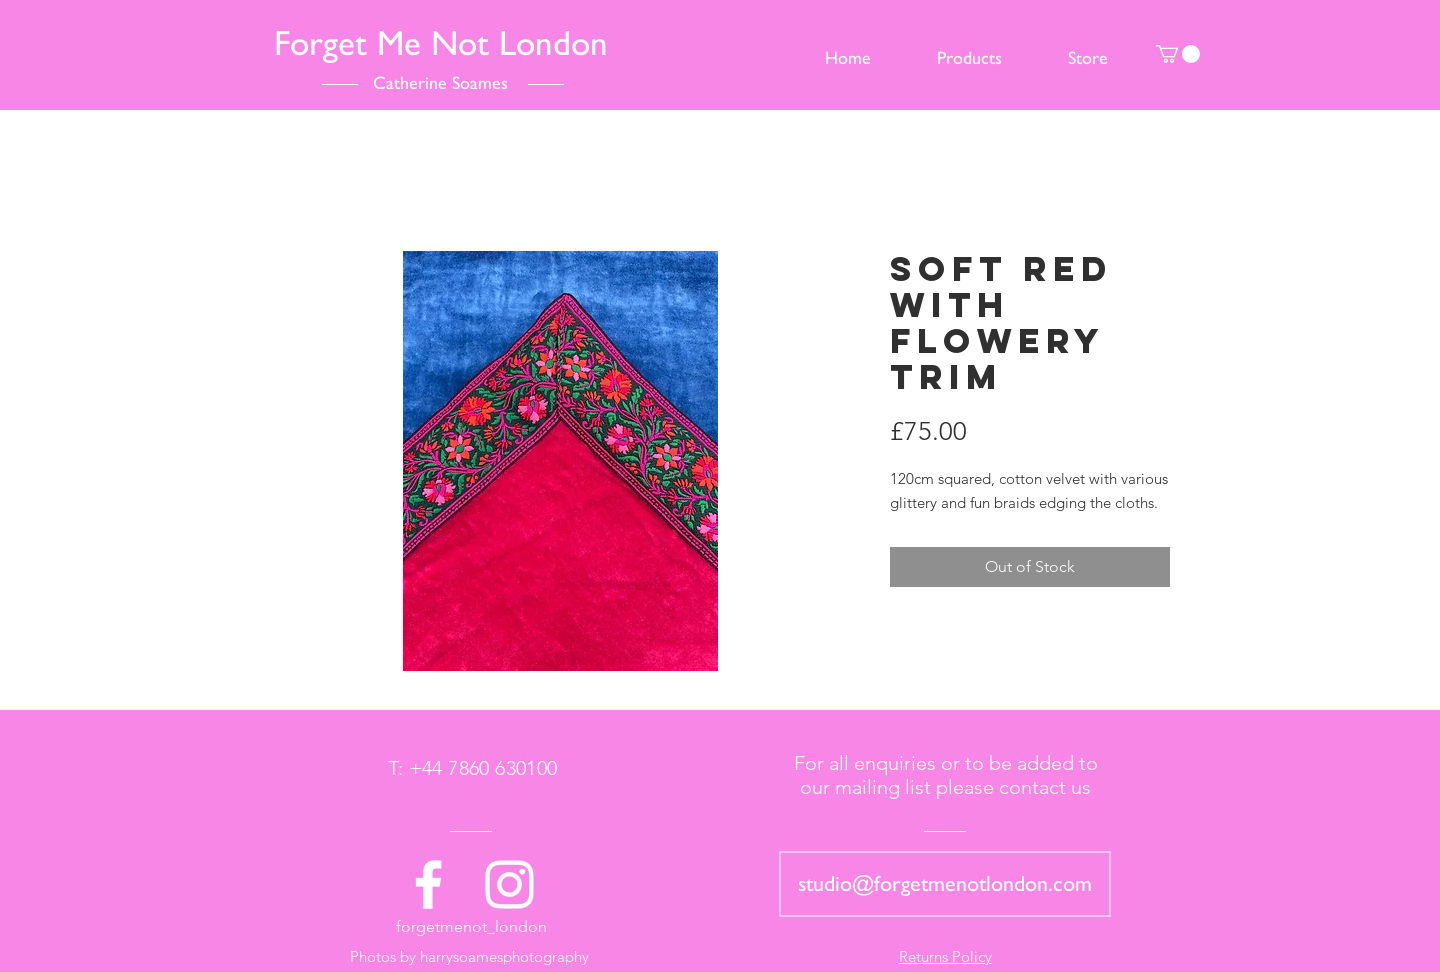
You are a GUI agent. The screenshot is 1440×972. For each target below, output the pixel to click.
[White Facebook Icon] (428, 884)
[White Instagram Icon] (509, 884)
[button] (1178, 54)
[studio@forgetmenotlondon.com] (945, 884)
